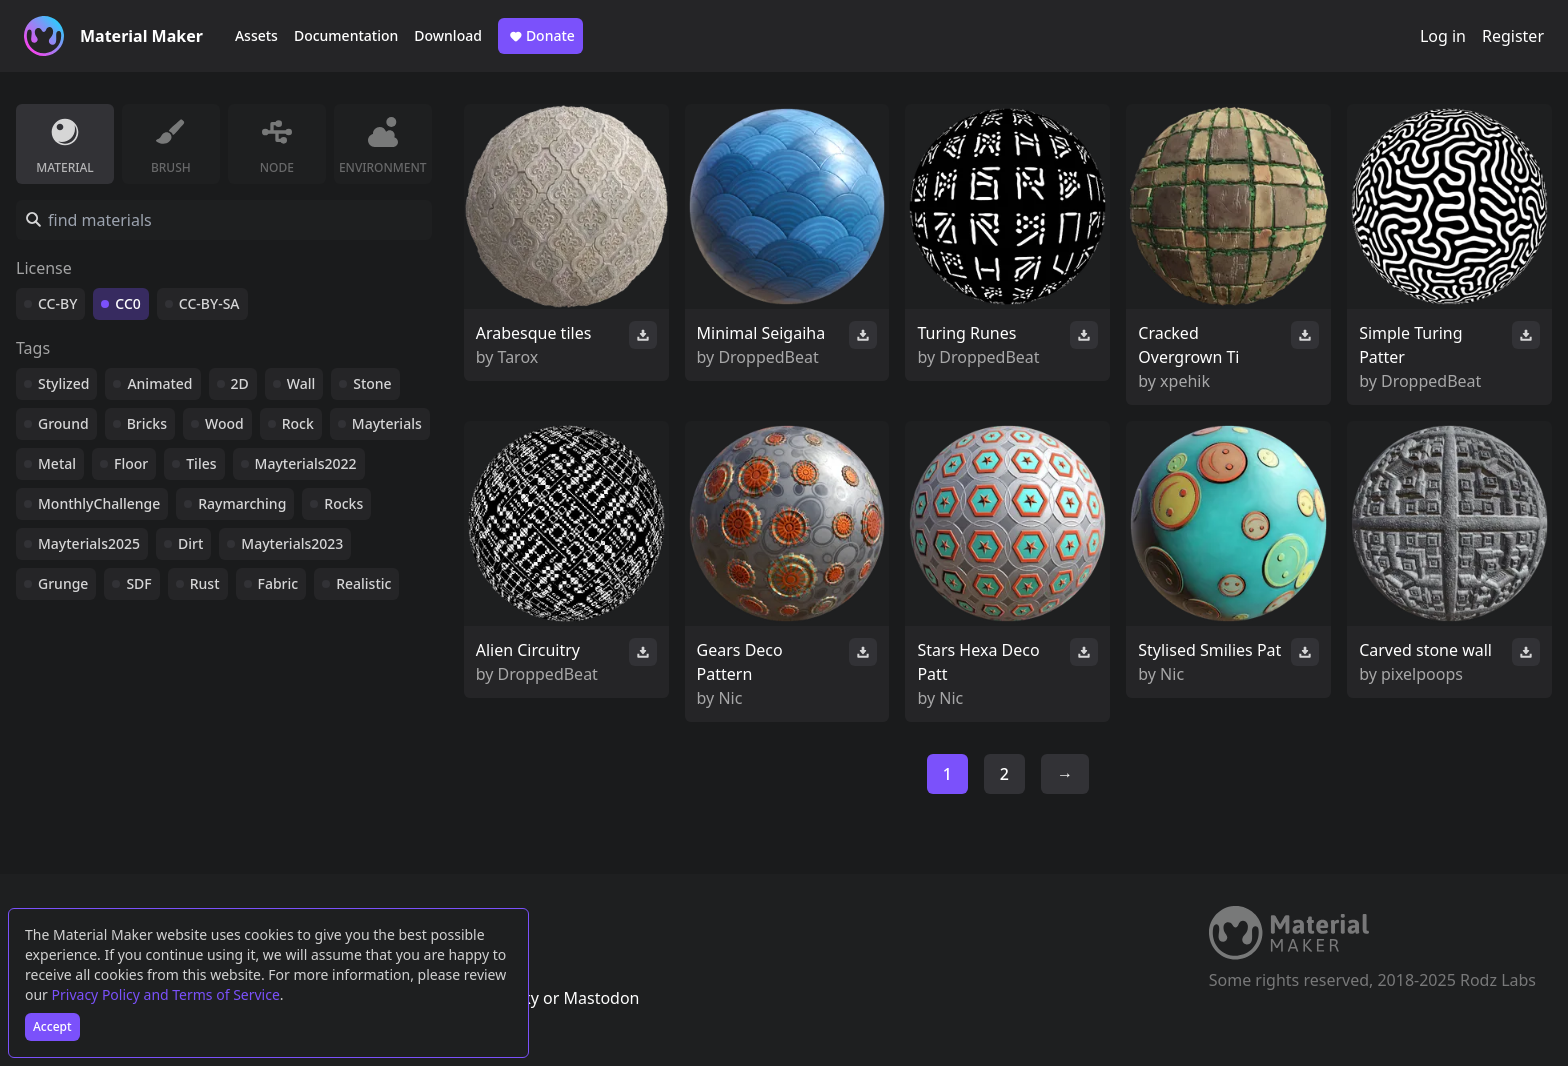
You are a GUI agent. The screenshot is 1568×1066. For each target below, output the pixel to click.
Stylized (63, 383)
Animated (159, 383)
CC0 (128, 303)
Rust (205, 583)
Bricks (147, 423)
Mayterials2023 (292, 543)
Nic (730, 698)
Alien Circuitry (528, 650)
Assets (256, 35)
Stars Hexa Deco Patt (978, 662)
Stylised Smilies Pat (1209, 650)
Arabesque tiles (534, 333)
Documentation (346, 35)
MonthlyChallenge (99, 503)
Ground (63, 423)
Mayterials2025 (89, 543)
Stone (372, 383)
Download (448, 35)
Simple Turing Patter (1410, 345)
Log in (1443, 36)
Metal (57, 463)
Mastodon (601, 998)
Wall (301, 383)
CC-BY (57, 303)
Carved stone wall (1425, 650)
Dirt (190, 543)
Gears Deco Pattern (740, 662)
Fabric (278, 583)
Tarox (518, 357)
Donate (540, 36)
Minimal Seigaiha (761, 333)
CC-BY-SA (209, 303)
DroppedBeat (768, 357)
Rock (298, 423)
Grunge (63, 583)
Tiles (201, 463)
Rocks (343, 503)
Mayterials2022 (306, 463)
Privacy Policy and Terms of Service (166, 994)
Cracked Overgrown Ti (1188, 345)
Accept (52, 1026)
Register (1513, 36)
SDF (138, 583)
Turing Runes (966, 333)
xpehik (1185, 381)
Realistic (363, 583)
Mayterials (387, 423)
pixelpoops (1422, 674)
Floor (131, 463)
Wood (224, 423)
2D (240, 383)
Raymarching (242, 503)
